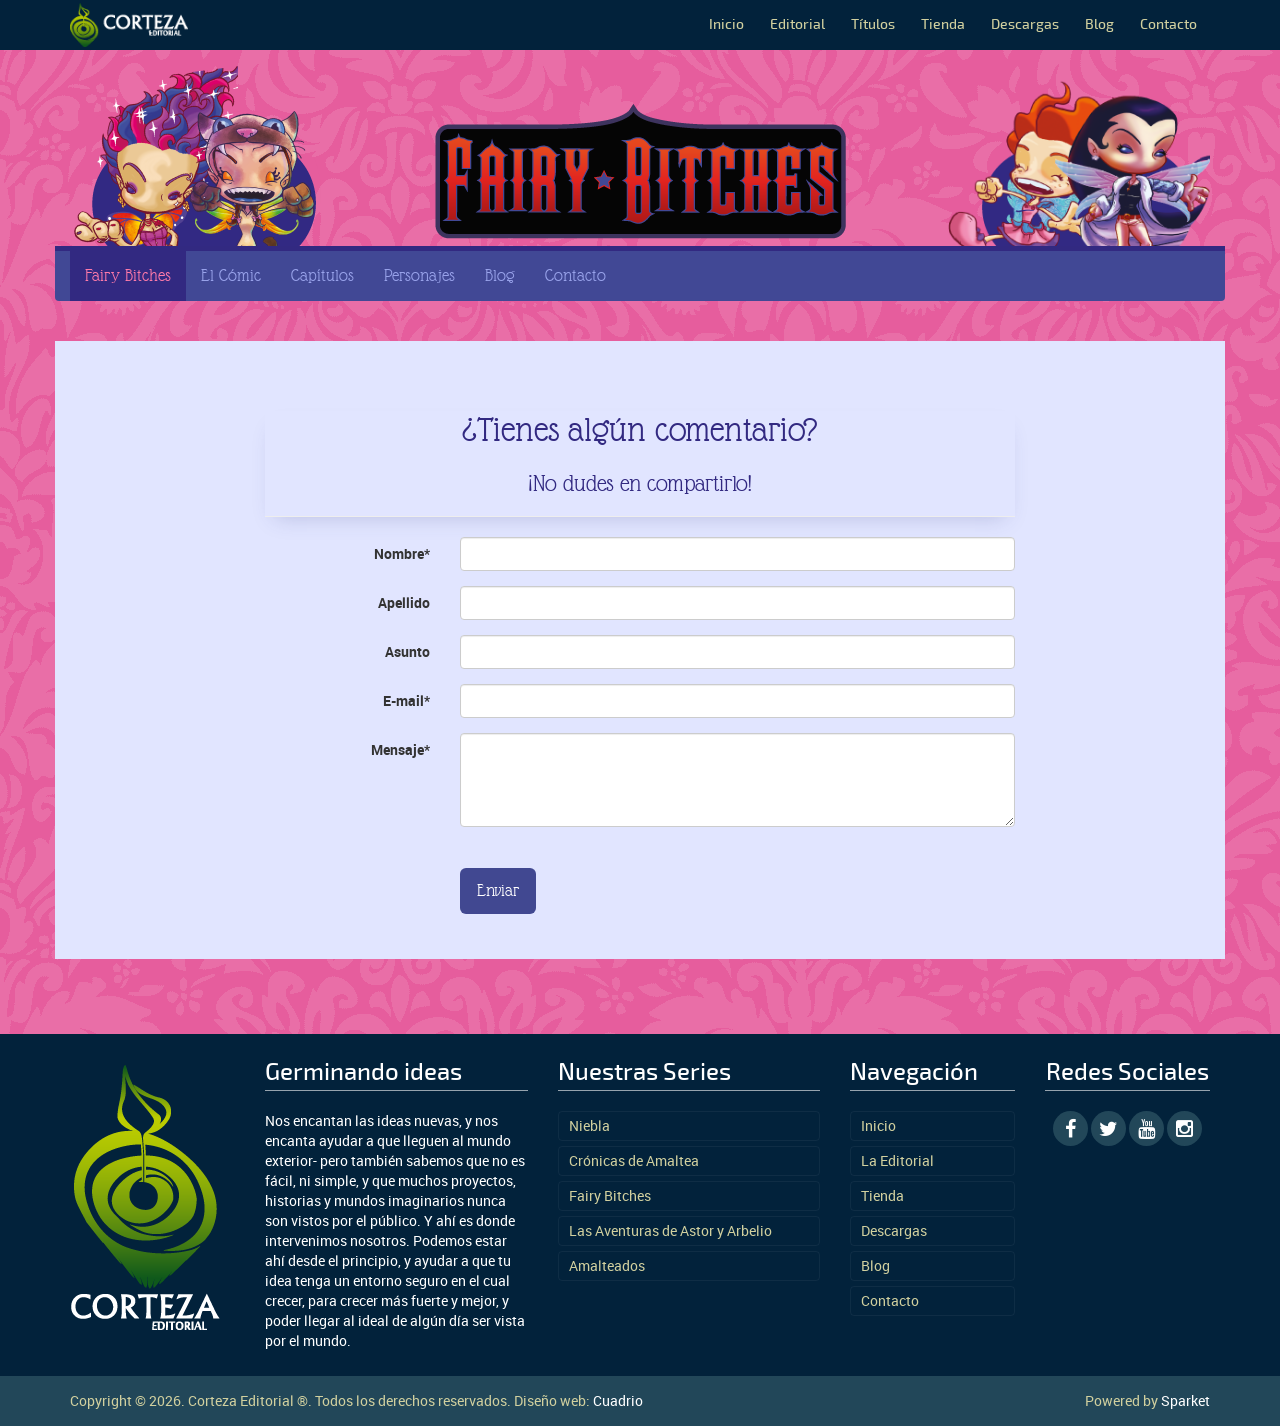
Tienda (943, 24)
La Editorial (897, 1160)
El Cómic (231, 275)
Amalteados (607, 1265)
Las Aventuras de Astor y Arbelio (670, 1230)
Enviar (498, 890)
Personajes (419, 275)
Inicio (726, 24)
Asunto (407, 651)
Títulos (873, 24)
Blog (1099, 24)
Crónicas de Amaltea (634, 1160)
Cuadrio (618, 1400)
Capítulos (322, 275)
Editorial (797, 24)
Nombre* (402, 553)
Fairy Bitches (128, 275)
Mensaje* (400, 749)
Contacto (1168, 24)
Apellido (404, 602)
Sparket (1185, 1400)
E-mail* (406, 700)
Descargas (1025, 24)
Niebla (589, 1125)
